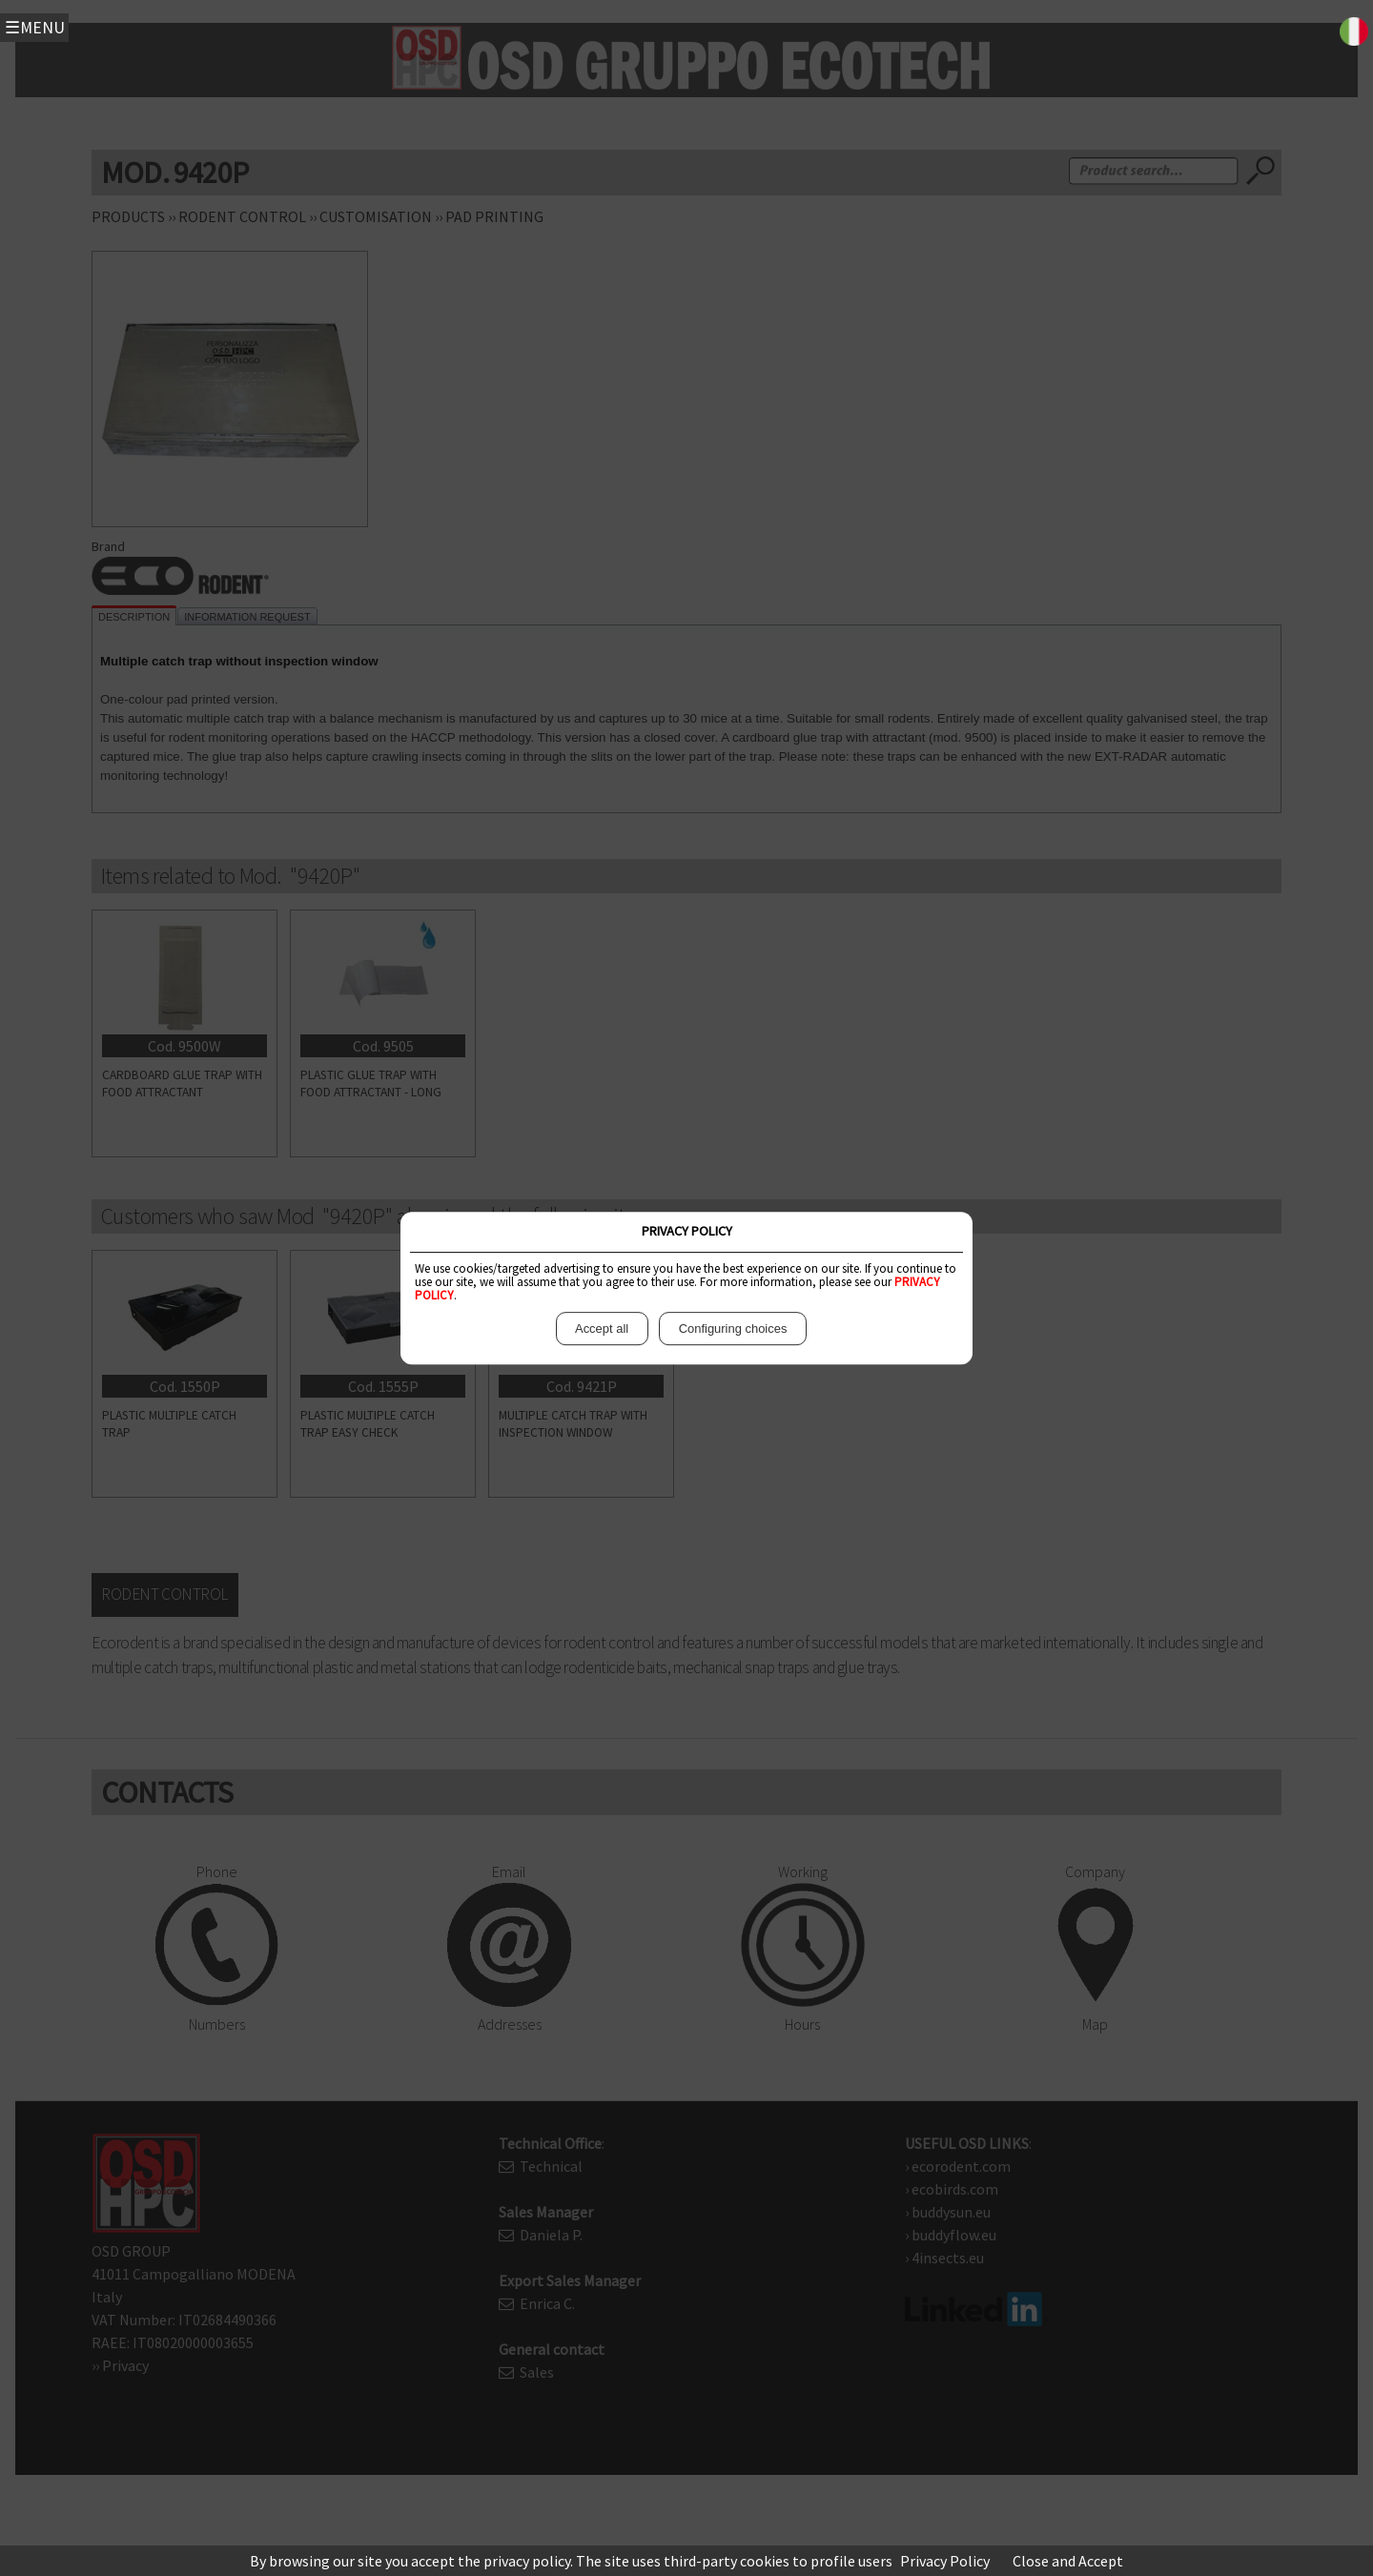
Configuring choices (733, 1329)
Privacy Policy (945, 2560)
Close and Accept (1068, 2560)
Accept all (602, 1329)
